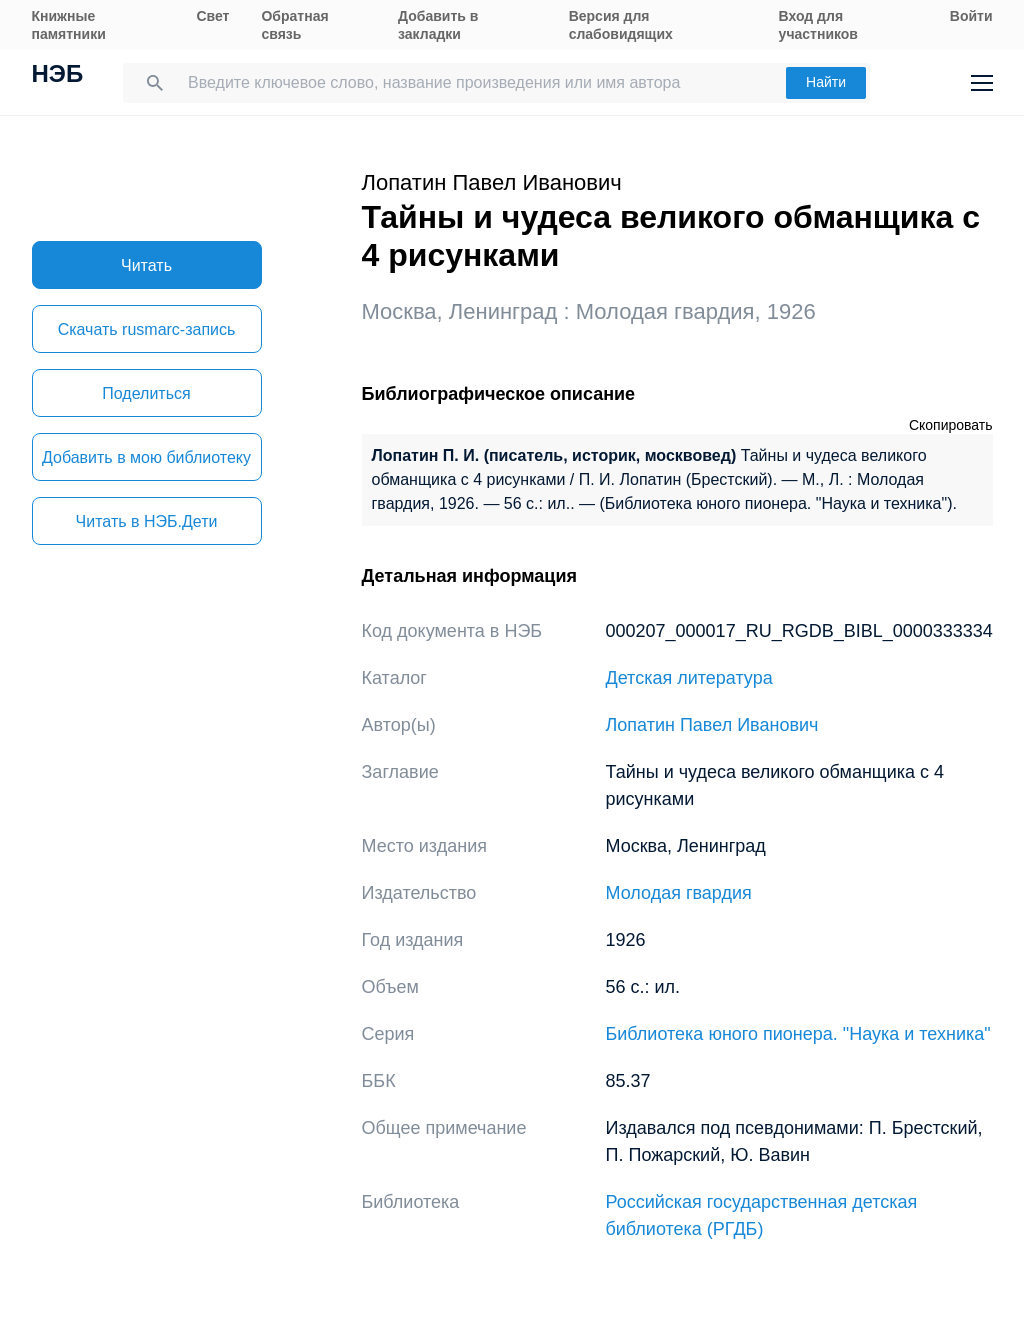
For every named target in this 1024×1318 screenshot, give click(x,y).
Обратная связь (294, 25)
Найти (826, 82)
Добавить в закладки (438, 25)
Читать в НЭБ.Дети (147, 521)
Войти (971, 16)
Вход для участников (818, 25)
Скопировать (951, 425)
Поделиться (146, 393)
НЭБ (58, 76)
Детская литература (689, 678)
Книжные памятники (69, 25)
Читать (146, 265)
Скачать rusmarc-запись (147, 329)
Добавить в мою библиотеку (146, 457)
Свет (212, 16)
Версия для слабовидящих (621, 25)
